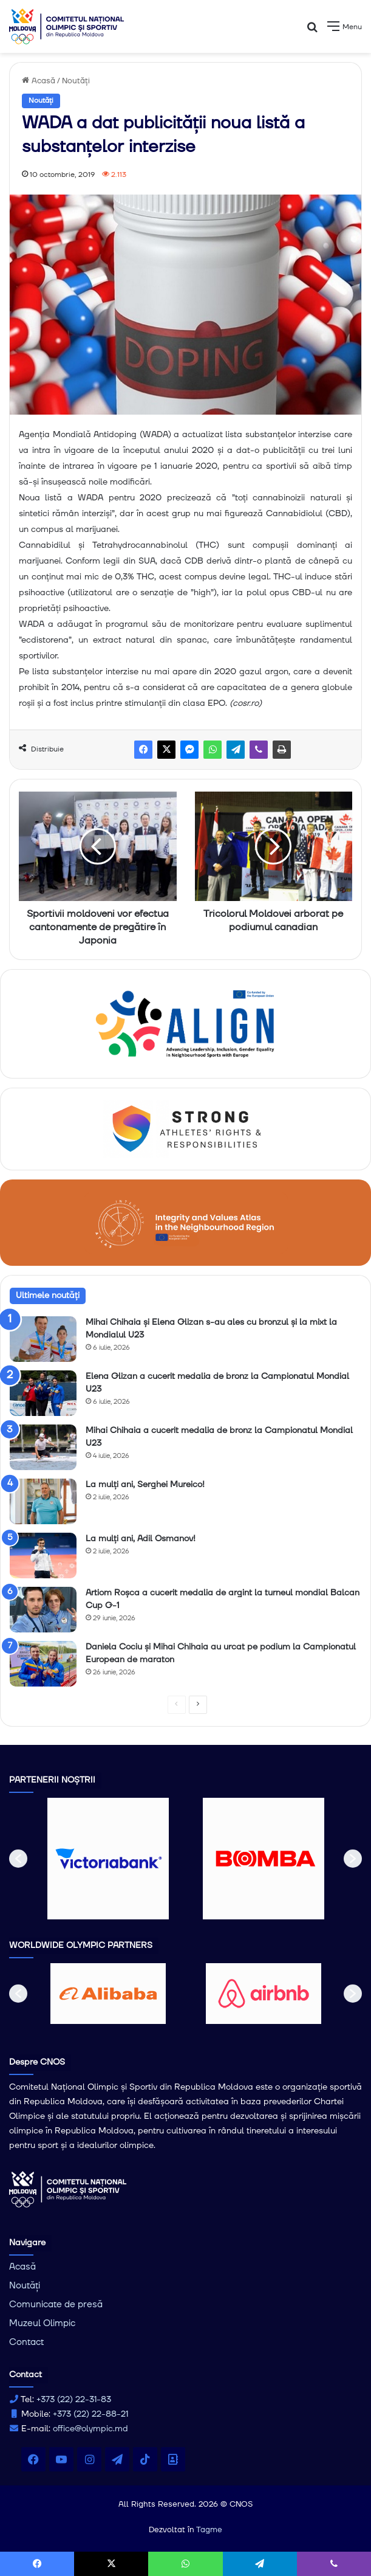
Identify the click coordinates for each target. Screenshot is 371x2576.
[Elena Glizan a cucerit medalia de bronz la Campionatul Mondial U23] (43, 1393)
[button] (18, 1858)
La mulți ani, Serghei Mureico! (145, 1484)
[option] (108, 1858)
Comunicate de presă (56, 2304)
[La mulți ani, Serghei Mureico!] (43, 1501)
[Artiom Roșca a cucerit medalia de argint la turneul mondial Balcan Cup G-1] (43, 1609)
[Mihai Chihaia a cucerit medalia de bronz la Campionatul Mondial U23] (43, 1447)
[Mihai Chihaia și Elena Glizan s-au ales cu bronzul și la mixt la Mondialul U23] (43, 1339)
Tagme (209, 2530)
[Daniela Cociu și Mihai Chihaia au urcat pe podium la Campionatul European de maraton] (43, 1664)
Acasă (38, 81)
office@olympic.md (90, 2428)
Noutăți (76, 81)
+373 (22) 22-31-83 (73, 2399)
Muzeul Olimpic (42, 2323)
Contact (26, 2342)
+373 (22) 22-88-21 (90, 2414)
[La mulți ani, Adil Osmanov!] (43, 1555)
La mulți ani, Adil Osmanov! (141, 1538)
